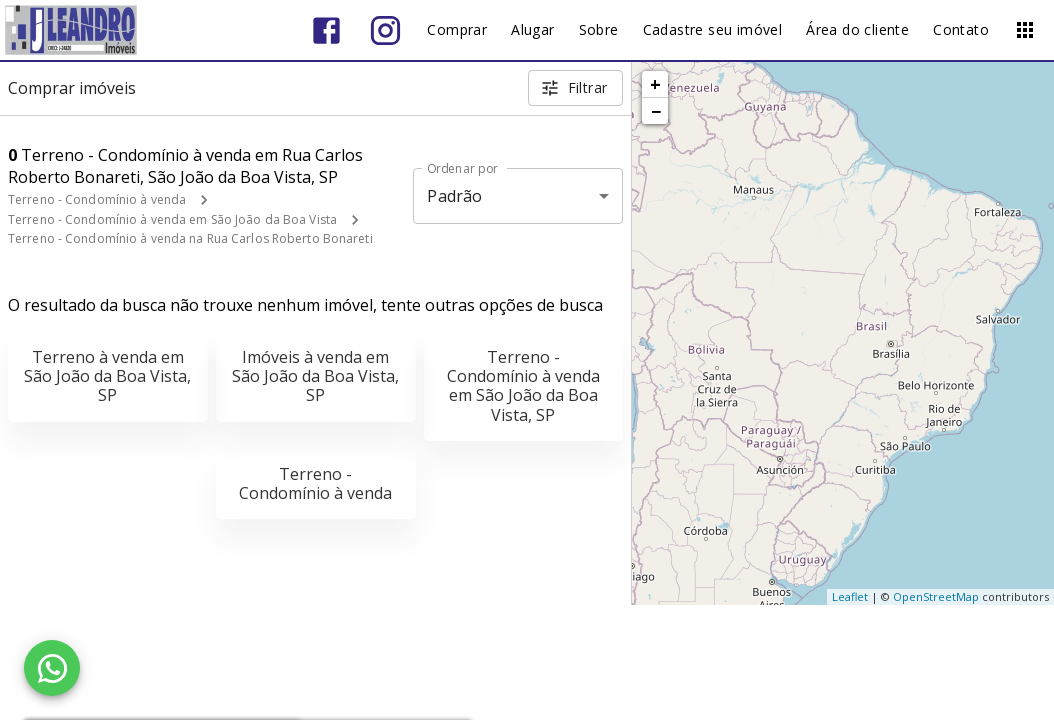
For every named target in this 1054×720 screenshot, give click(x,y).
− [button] (656, 111)
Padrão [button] (454, 196)
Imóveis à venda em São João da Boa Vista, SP (315, 376)
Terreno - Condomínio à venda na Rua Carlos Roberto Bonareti (190, 238)
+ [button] (655, 84)
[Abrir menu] (1025, 30)
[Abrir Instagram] (385, 30)
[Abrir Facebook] (326, 30)
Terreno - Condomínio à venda (97, 199)
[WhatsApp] (52, 668)
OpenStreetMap (936, 596)
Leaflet (850, 596)
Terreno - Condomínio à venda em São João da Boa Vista (172, 219)
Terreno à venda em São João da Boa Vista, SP (107, 376)
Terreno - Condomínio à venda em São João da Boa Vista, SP (523, 386)
